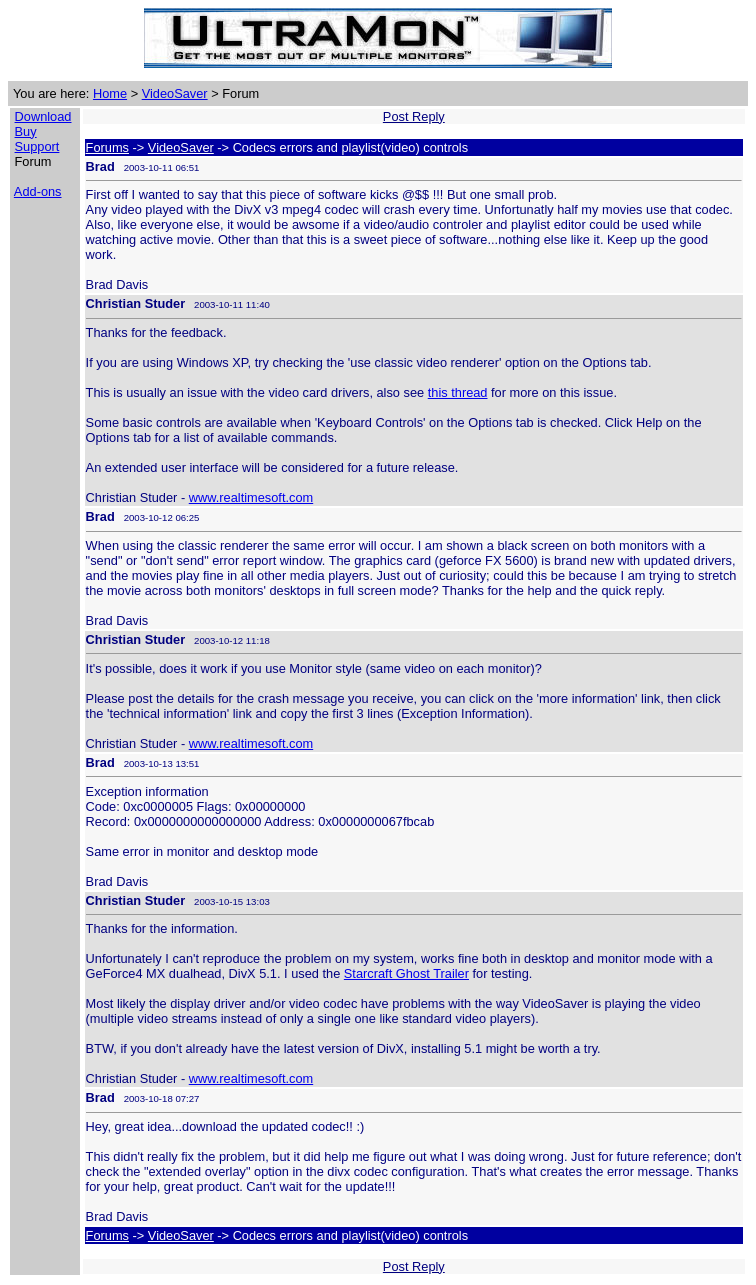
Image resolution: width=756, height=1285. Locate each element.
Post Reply (414, 116)
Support (37, 146)
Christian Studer (136, 303)
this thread (458, 392)
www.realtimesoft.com (251, 497)
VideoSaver (175, 93)
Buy (26, 131)
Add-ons (38, 191)
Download (43, 116)
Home (110, 93)
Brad (100, 166)
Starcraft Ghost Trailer (406, 973)
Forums (107, 147)
